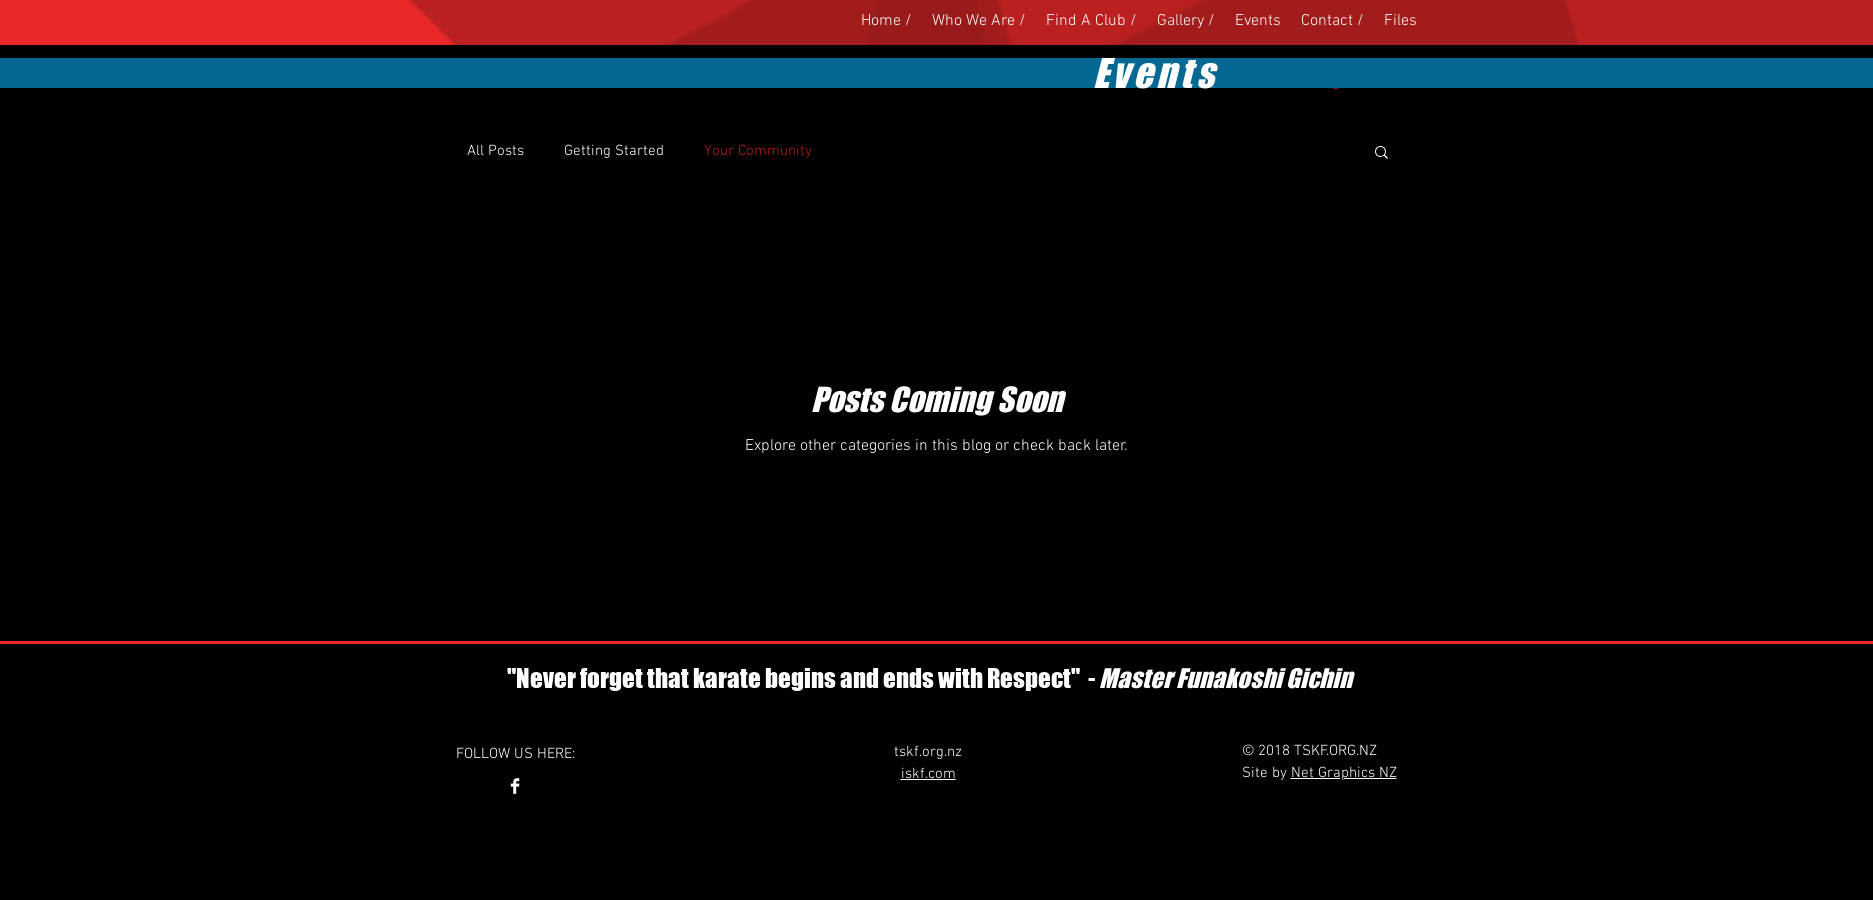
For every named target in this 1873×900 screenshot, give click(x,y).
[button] (1381, 153)
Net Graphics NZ (1344, 773)
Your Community (758, 151)
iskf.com (928, 774)
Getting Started (614, 151)
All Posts (495, 151)
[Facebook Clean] (515, 786)
